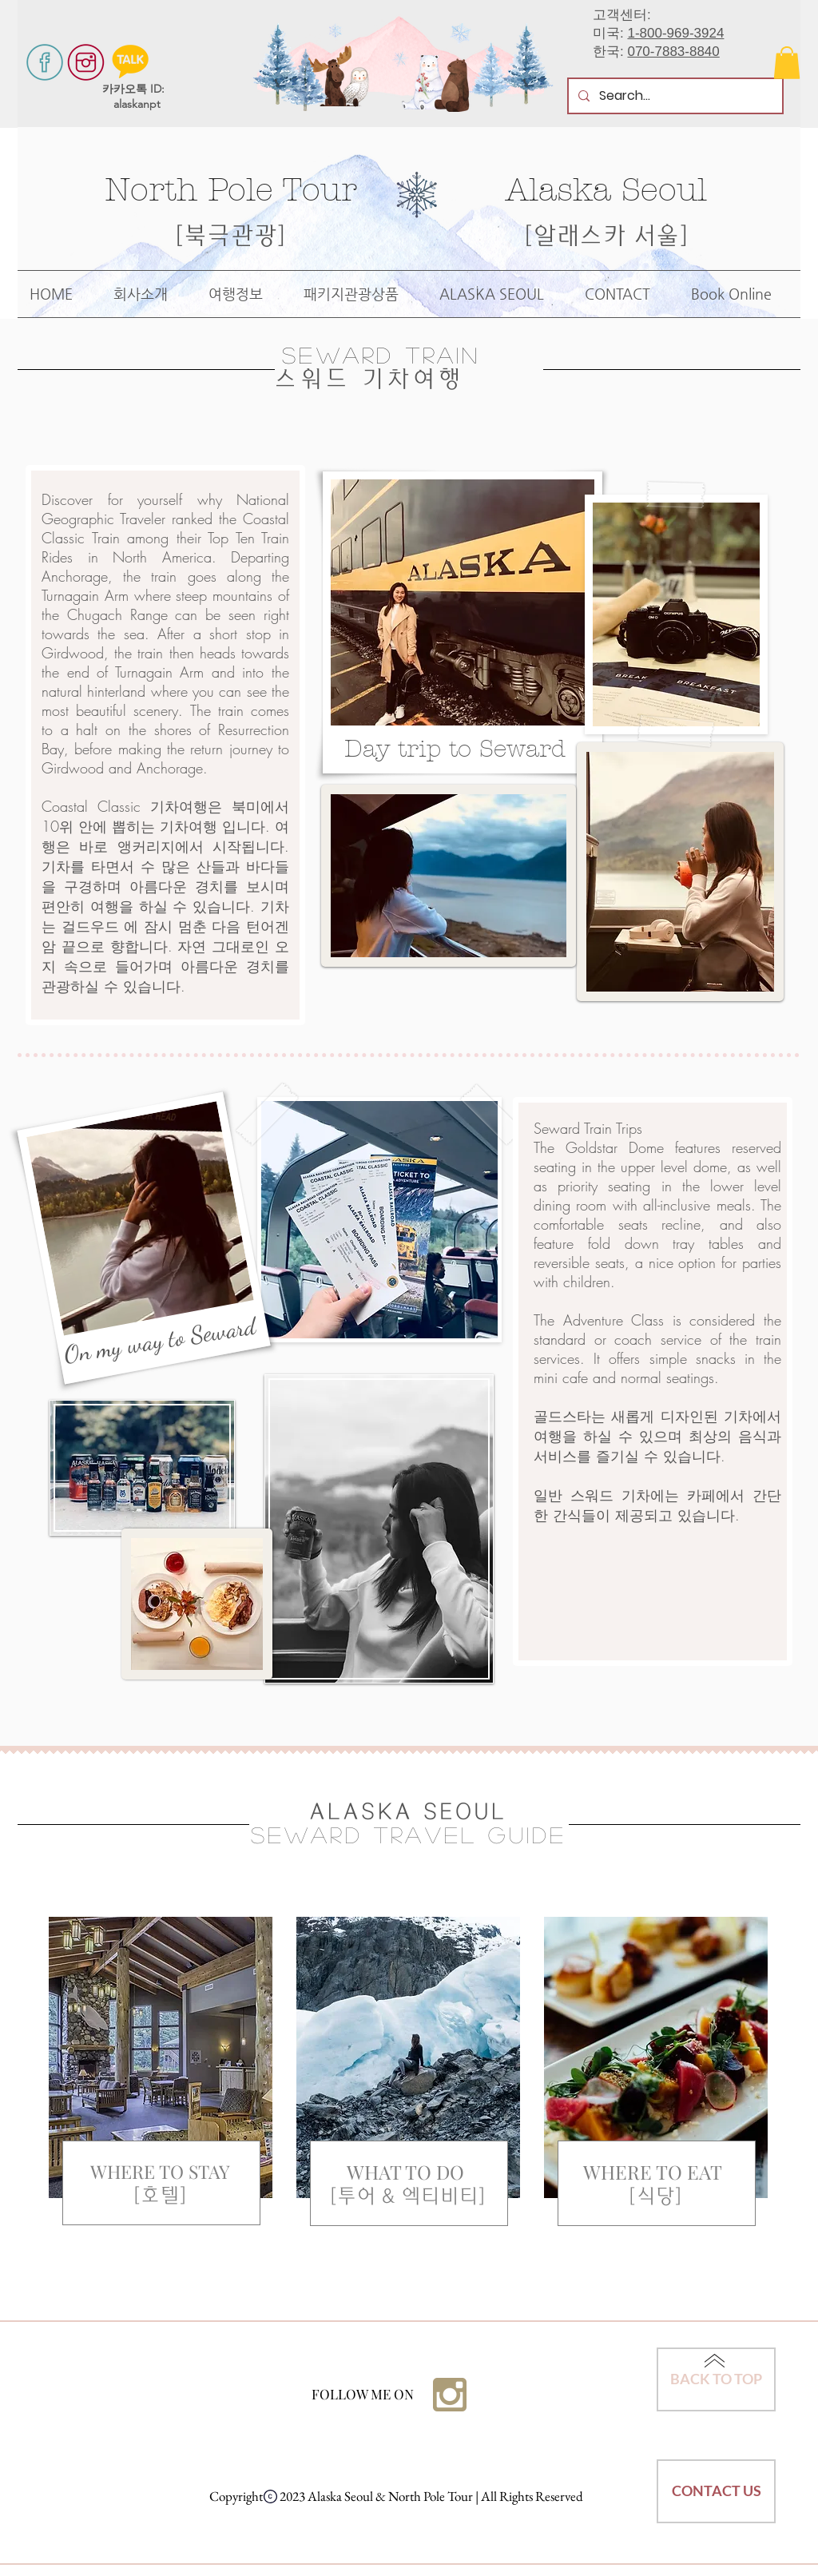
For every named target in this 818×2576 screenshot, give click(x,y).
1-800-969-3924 (675, 33)
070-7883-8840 (673, 51)
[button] (786, 62)
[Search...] (674, 96)
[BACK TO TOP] (716, 2379)
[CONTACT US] (716, 2491)
